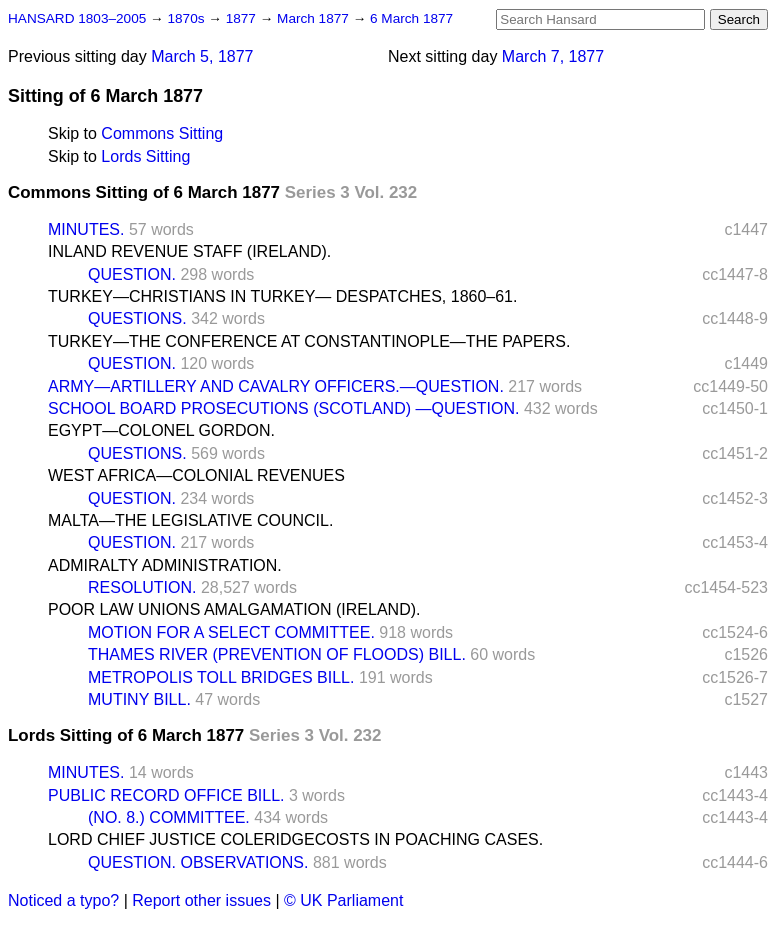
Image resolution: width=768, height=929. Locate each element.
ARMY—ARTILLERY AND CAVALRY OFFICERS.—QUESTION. (276, 386)
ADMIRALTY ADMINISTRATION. (165, 565)
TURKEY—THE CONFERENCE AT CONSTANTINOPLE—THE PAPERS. (309, 341)
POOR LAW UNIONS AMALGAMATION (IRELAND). (234, 609)
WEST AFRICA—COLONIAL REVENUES (196, 475)
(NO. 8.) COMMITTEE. (169, 817)
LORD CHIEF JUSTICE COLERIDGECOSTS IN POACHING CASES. (295, 839)
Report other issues (201, 900)
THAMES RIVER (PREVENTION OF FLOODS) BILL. (277, 654)
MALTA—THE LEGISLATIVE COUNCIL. (190, 520)
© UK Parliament (343, 900)
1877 (243, 18)
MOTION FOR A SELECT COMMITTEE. (231, 632)
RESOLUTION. (142, 587)
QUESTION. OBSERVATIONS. (198, 862)
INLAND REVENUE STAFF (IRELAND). (189, 251)
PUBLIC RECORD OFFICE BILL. (166, 795)
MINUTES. (86, 229)
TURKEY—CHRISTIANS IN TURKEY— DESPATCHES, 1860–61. (282, 296)
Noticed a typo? (63, 900)
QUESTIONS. (137, 318)
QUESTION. (132, 274)
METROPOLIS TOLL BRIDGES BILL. (221, 677)
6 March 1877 (411, 18)
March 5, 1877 (202, 56)
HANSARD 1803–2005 (77, 18)
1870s (187, 18)
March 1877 (315, 18)
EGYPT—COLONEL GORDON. (161, 430)
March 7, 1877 (553, 56)
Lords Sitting (145, 156)
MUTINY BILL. (139, 699)
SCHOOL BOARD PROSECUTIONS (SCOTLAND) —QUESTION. (283, 408)
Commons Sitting (162, 133)
